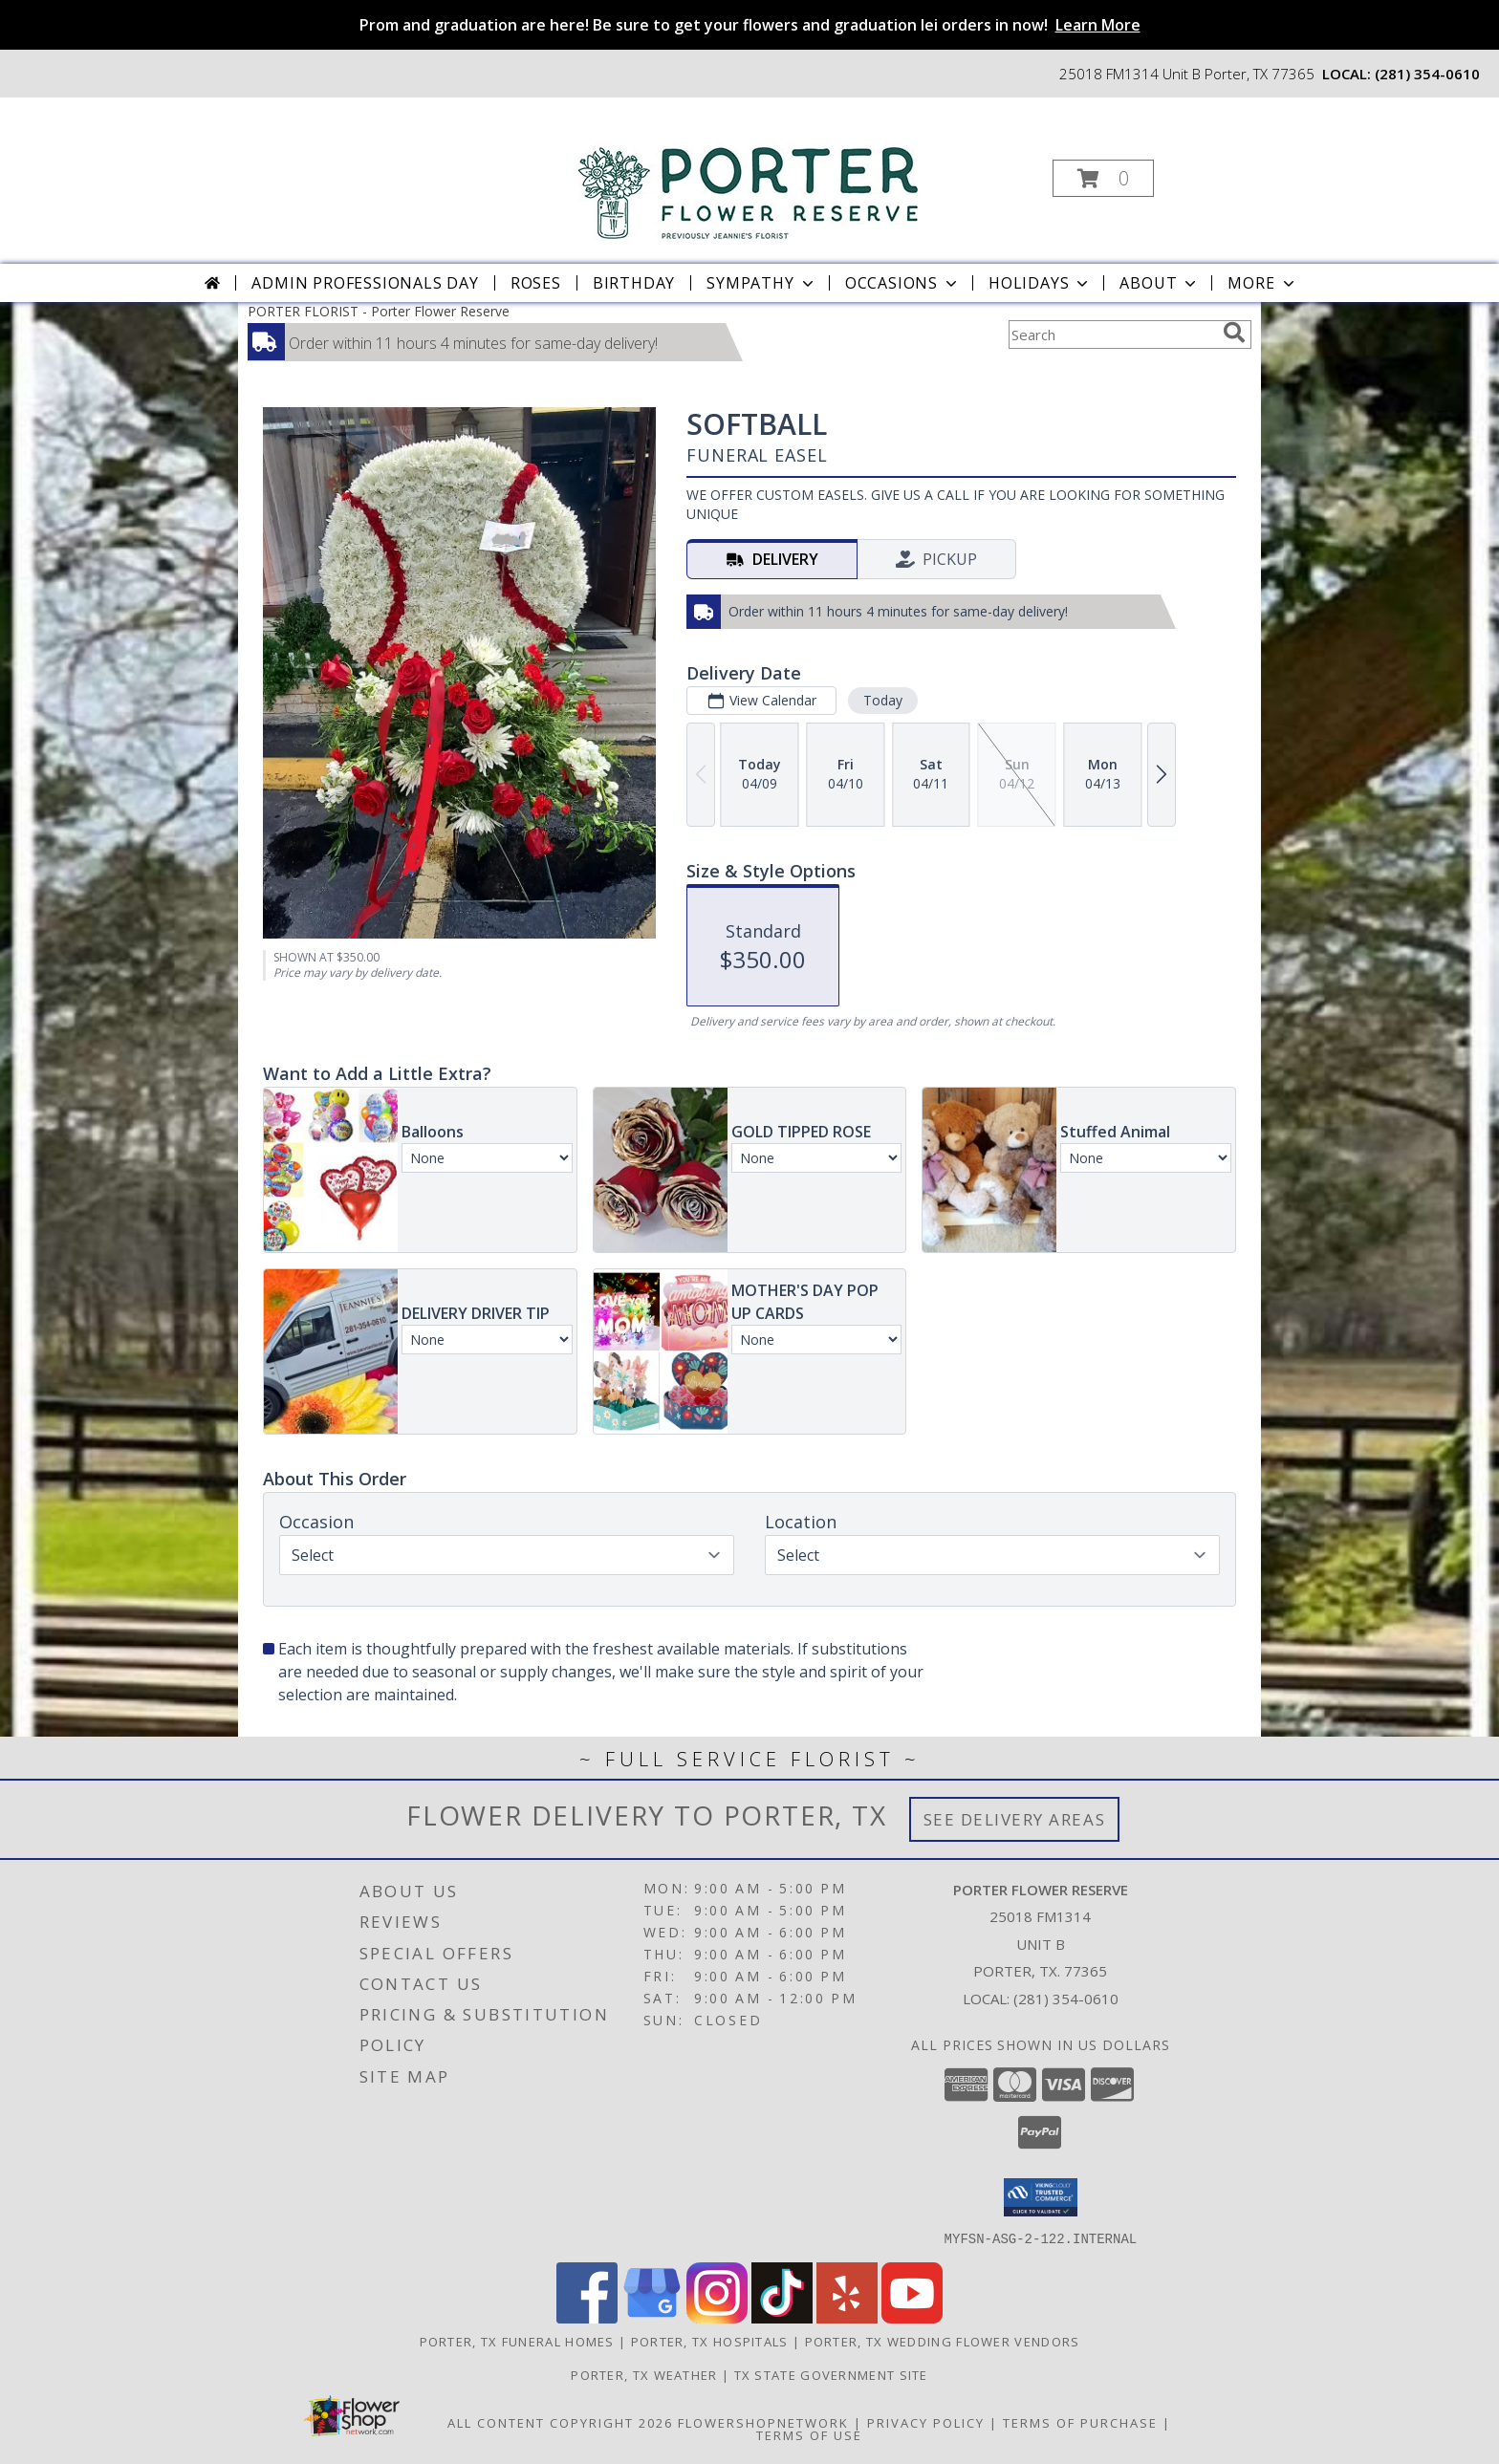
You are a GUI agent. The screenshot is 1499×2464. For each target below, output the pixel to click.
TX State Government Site (831, 2374)
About (1159, 282)
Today (882, 700)
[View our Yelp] (847, 2317)
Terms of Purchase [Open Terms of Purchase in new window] (1080, 2422)
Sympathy (761, 282)
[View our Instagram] (717, 2317)
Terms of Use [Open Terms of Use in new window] (809, 2434)
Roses (536, 282)
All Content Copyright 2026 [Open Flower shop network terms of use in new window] (560, 2422)
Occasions (903, 282)
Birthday (634, 282)
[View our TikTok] (782, 2317)
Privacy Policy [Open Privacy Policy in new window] (926, 2422)
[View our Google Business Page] (652, 2317)
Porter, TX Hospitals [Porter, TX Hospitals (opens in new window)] (710, 2340)
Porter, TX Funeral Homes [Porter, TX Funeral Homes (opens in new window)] (517, 2340)
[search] (1234, 332)
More (1262, 282)
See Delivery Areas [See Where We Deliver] (1014, 1819)
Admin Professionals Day (364, 282)
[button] (1103, 178)
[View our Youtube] (912, 2317)
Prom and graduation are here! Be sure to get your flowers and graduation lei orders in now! (750, 24)
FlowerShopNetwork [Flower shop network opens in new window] (763, 2422)
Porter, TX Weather (644, 2374)
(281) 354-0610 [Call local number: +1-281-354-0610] (1427, 73)
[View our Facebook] (587, 2317)
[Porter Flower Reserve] (748, 171)
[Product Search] (1112, 334)
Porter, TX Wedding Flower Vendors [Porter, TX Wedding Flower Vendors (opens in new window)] (942, 2340)
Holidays (1040, 282)
